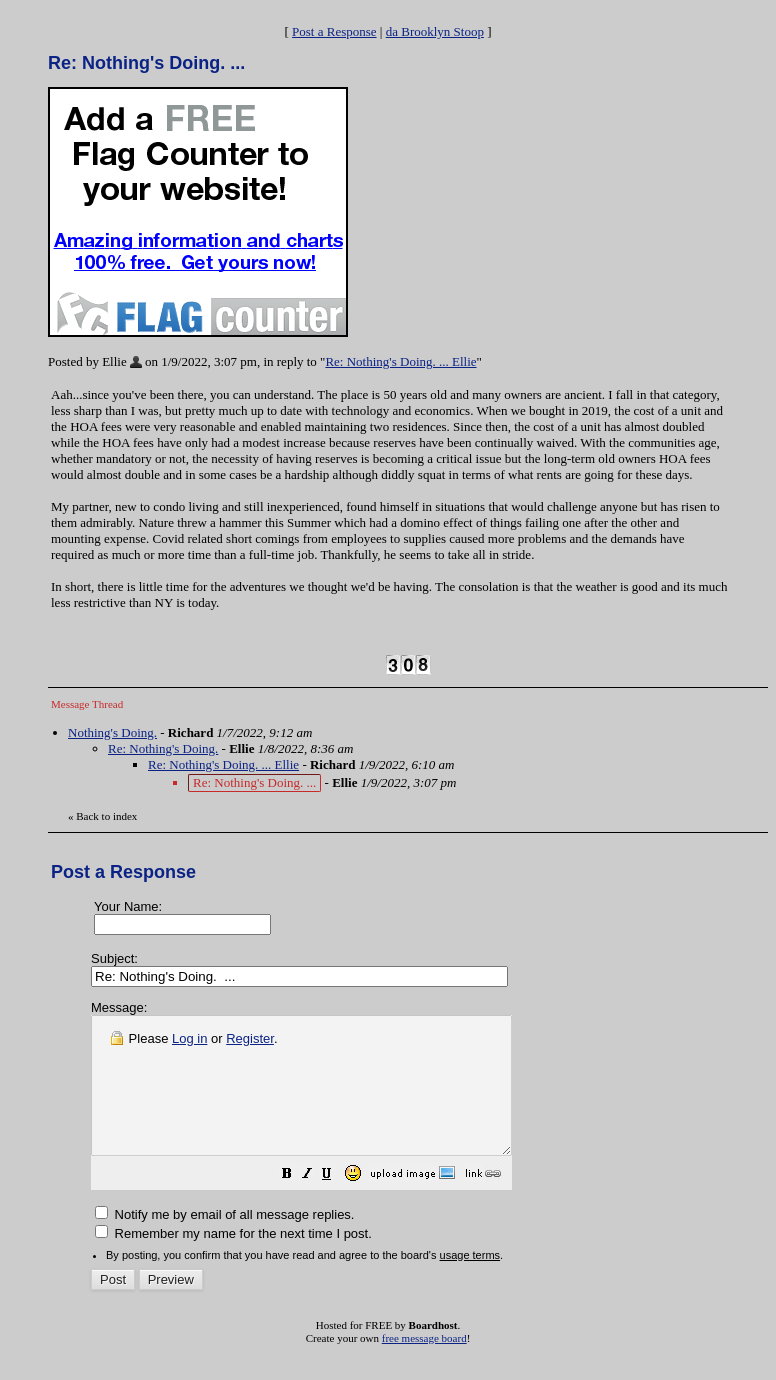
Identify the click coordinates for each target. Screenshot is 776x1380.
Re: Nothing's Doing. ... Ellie (400, 361)
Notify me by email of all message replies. (224, 1241)
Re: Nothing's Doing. (163, 748)
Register (250, 1038)
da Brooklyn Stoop (435, 31)
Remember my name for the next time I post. (233, 1260)
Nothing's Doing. (112, 732)
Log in (189, 1038)
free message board (424, 1365)
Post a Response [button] (334, 31)
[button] (337, 1203)
